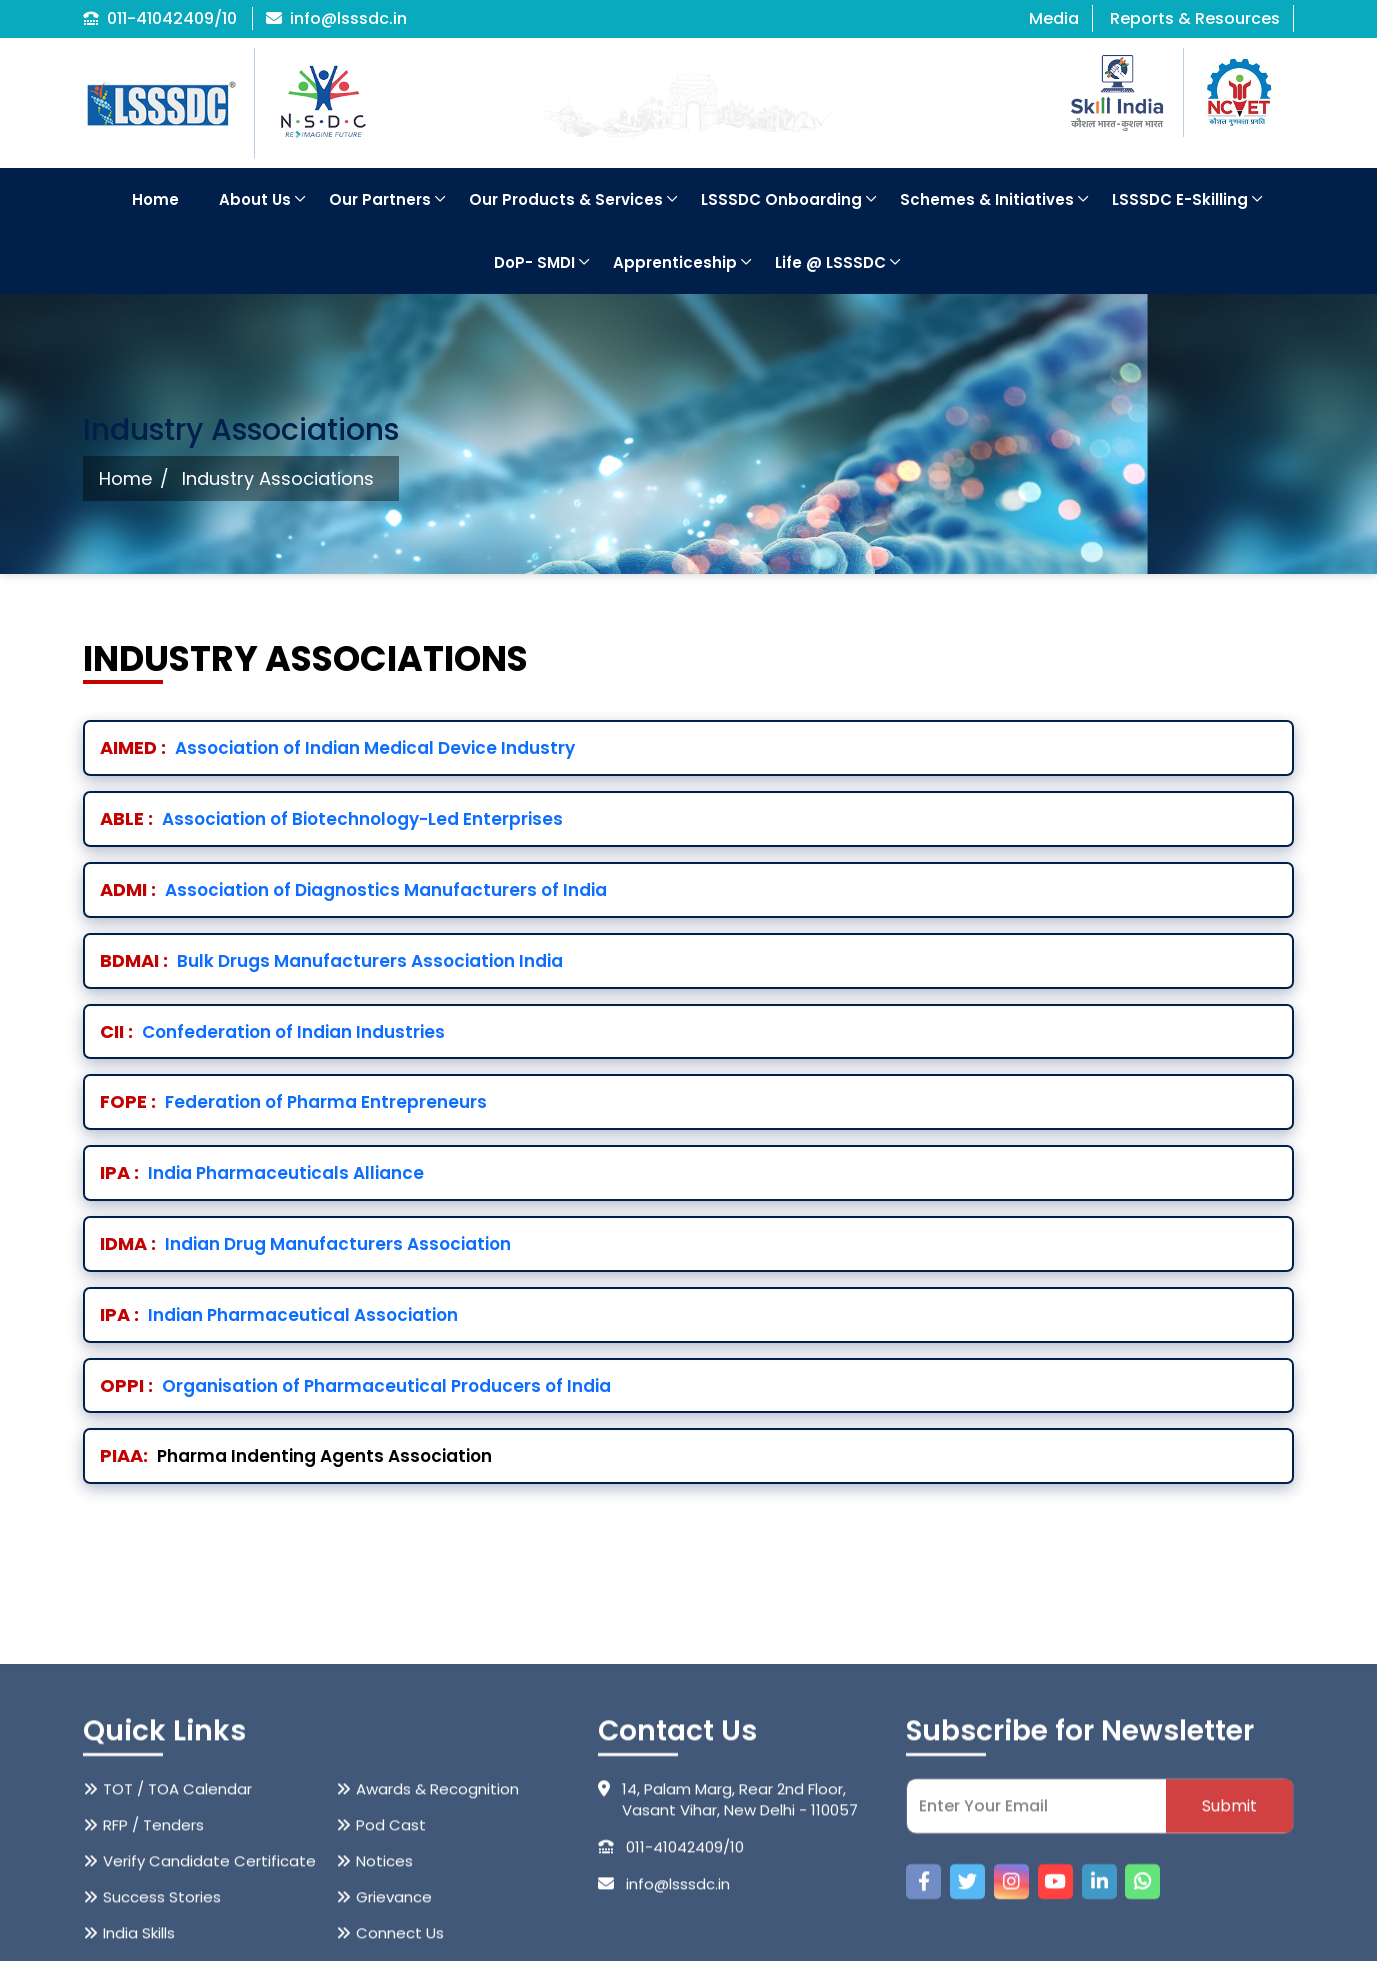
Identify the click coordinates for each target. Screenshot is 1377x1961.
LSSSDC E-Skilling (1180, 199)
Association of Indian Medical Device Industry (337, 748)
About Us (255, 199)
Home (155, 199)
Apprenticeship (675, 262)
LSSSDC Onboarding (781, 199)
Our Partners (380, 199)
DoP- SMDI (534, 262)
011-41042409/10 (160, 18)
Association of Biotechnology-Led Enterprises (331, 819)
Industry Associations (278, 478)
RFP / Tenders (153, 1944)
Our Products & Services (566, 199)
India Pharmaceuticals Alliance (262, 1173)
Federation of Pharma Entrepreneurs (293, 1102)
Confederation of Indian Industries (272, 1032)
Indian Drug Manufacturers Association (305, 1244)
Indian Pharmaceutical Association (279, 1315)
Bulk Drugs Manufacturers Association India (331, 961)
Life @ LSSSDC (830, 262)
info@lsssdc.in (336, 18)
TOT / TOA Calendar (177, 1908)
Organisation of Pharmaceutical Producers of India (355, 1386)
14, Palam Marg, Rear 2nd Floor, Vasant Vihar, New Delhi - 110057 (728, 1919)
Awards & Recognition (437, 1908)
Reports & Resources (1195, 18)
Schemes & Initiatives (987, 199)
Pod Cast (391, 1944)
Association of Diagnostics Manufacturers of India (353, 890)
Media (1054, 18)
